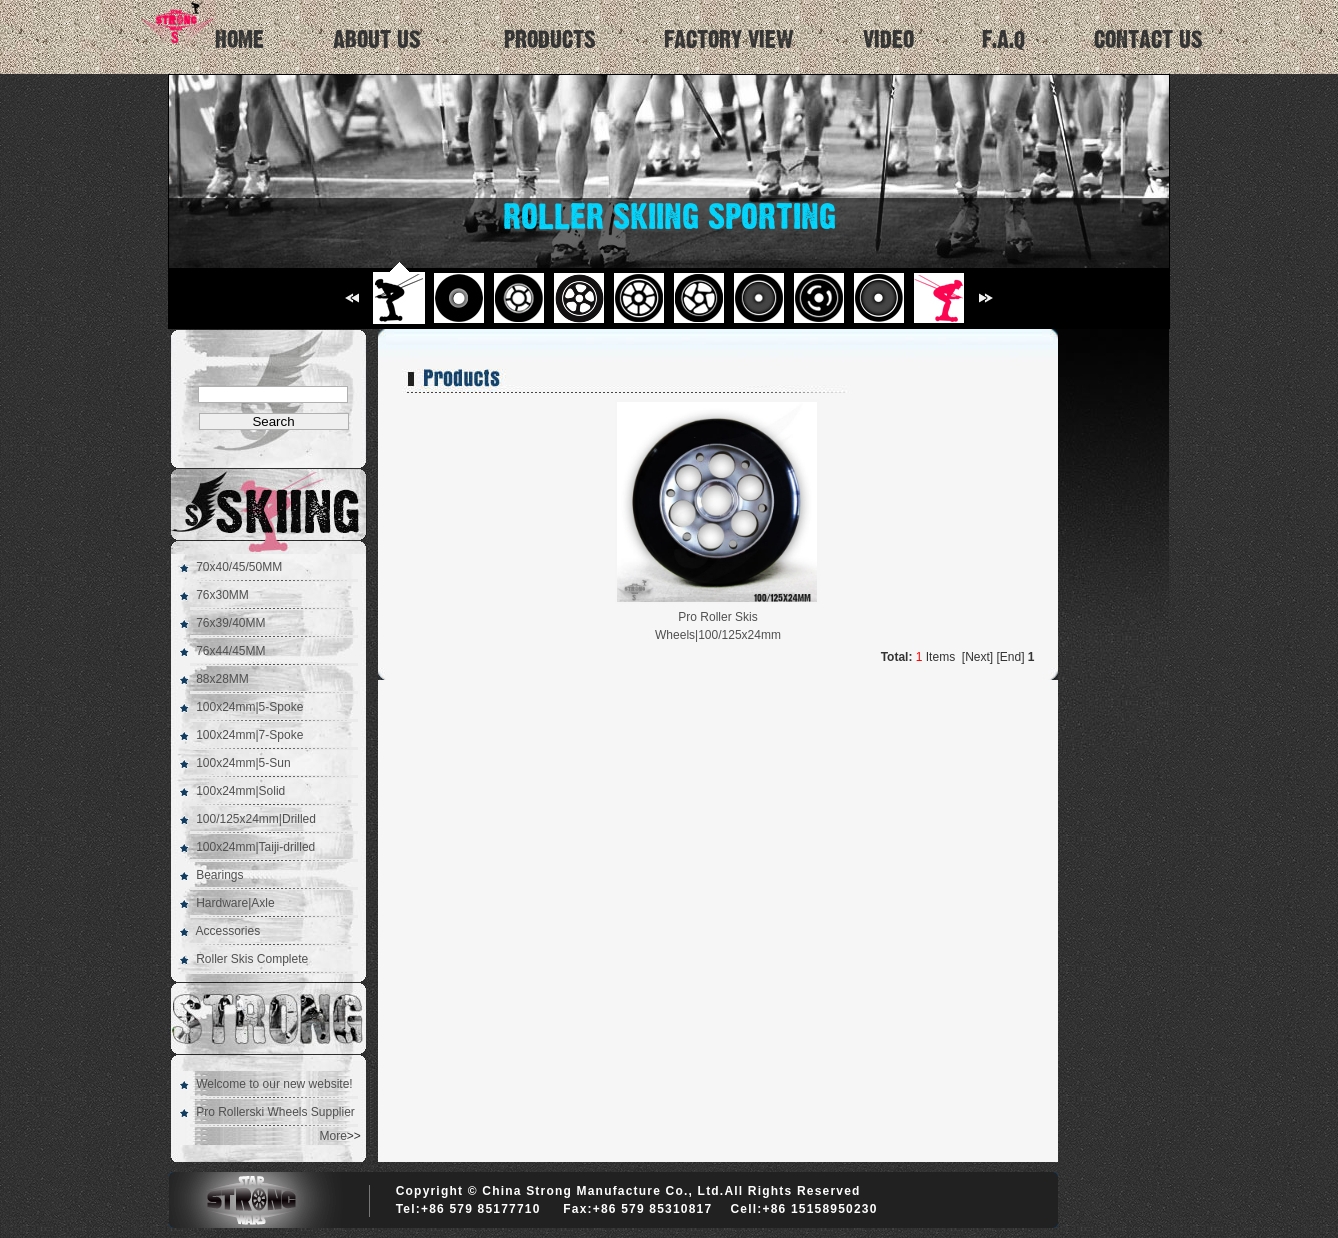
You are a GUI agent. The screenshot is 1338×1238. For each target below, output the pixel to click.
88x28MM (222, 679)
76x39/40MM (230, 623)
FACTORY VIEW (729, 40)
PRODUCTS (550, 40)
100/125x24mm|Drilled (256, 819)
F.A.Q (1003, 40)
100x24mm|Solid (240, 791)
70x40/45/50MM (239, 567)
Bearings (219, 875)
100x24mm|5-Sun (243, 763)
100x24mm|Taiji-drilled (255, 847)
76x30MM (222, 595)
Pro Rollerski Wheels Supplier (275, 1112)
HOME (199, 26)
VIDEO (888, 40)
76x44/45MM (230, 651)
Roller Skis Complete (252, 959)
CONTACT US (1148, 40)
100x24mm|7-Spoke (249, 735)
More (333, 1136)
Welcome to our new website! (274, 1084)
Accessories (227, 931)
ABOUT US (377, 40)
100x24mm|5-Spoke (249, 707)
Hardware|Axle (235, 903)
